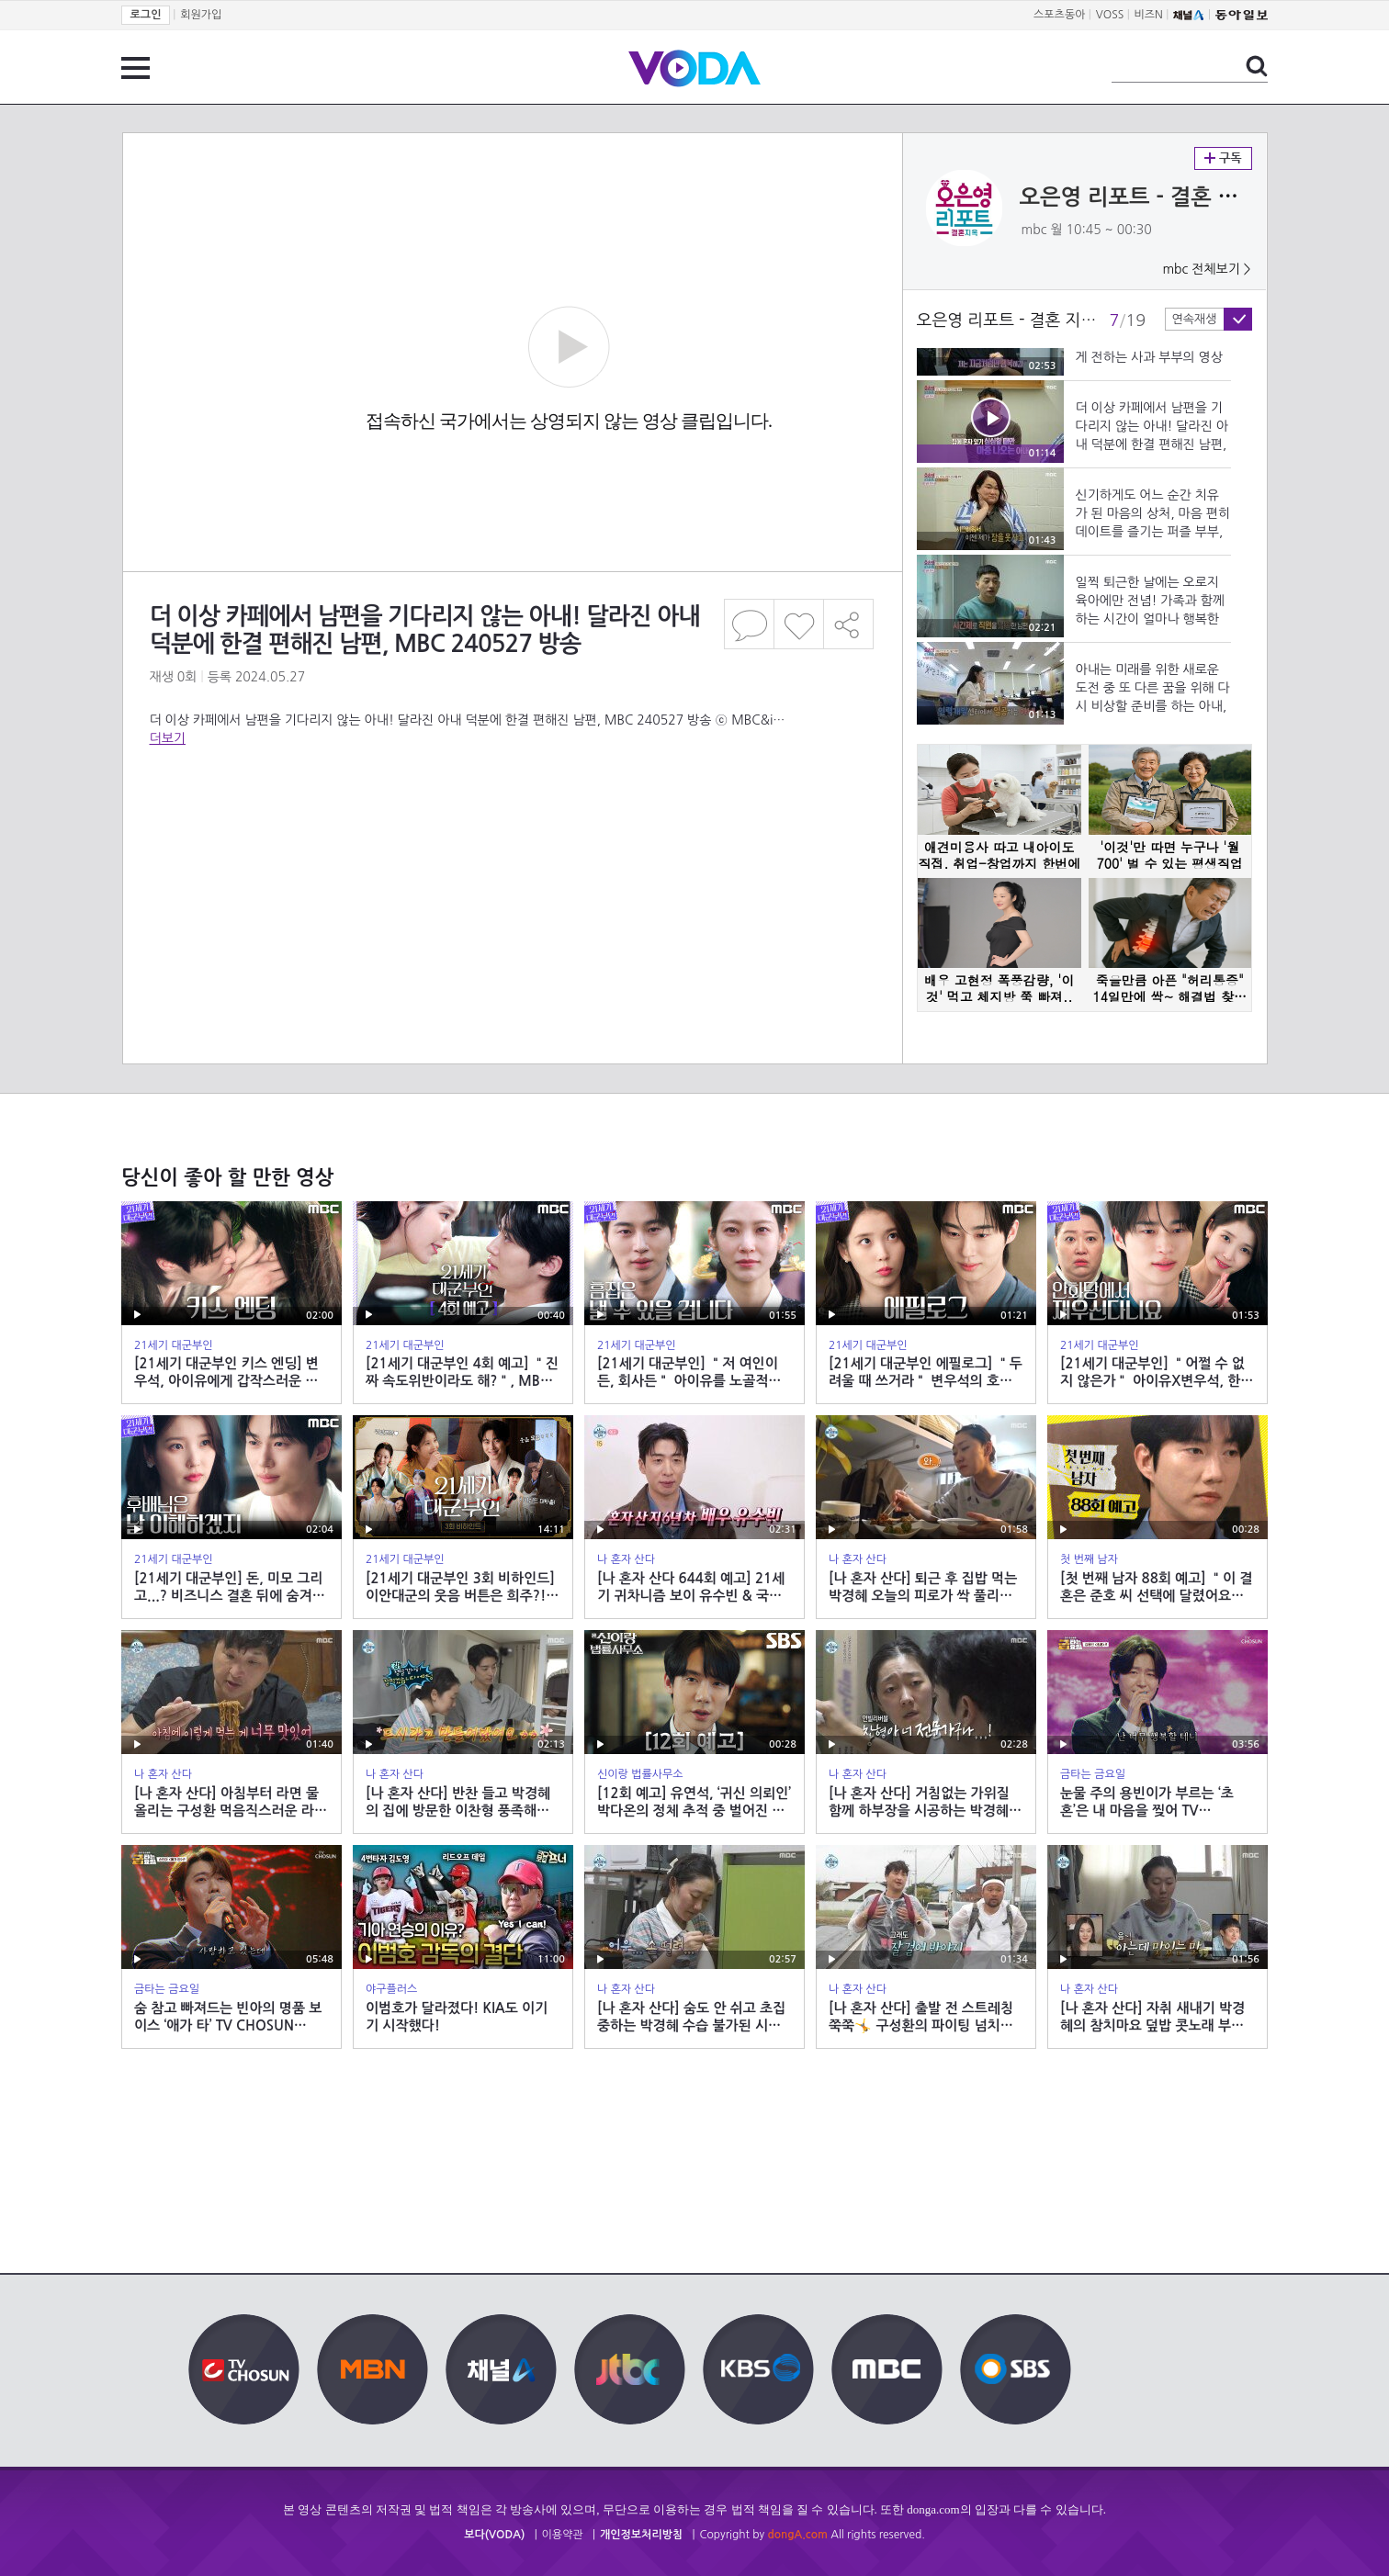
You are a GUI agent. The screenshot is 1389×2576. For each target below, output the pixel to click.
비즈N (1149, 14)
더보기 (168, 738)
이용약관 (562, 2534)
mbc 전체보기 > (1206, 269)
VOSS (1110, 14)
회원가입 (200, 14)
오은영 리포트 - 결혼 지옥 (1139, 197)
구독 (1223, 158)
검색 (1257, 66)
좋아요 (799, 624)
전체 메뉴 (135, 68)
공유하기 (849, 624)
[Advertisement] (512, 821)
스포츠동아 (1059, 14)
